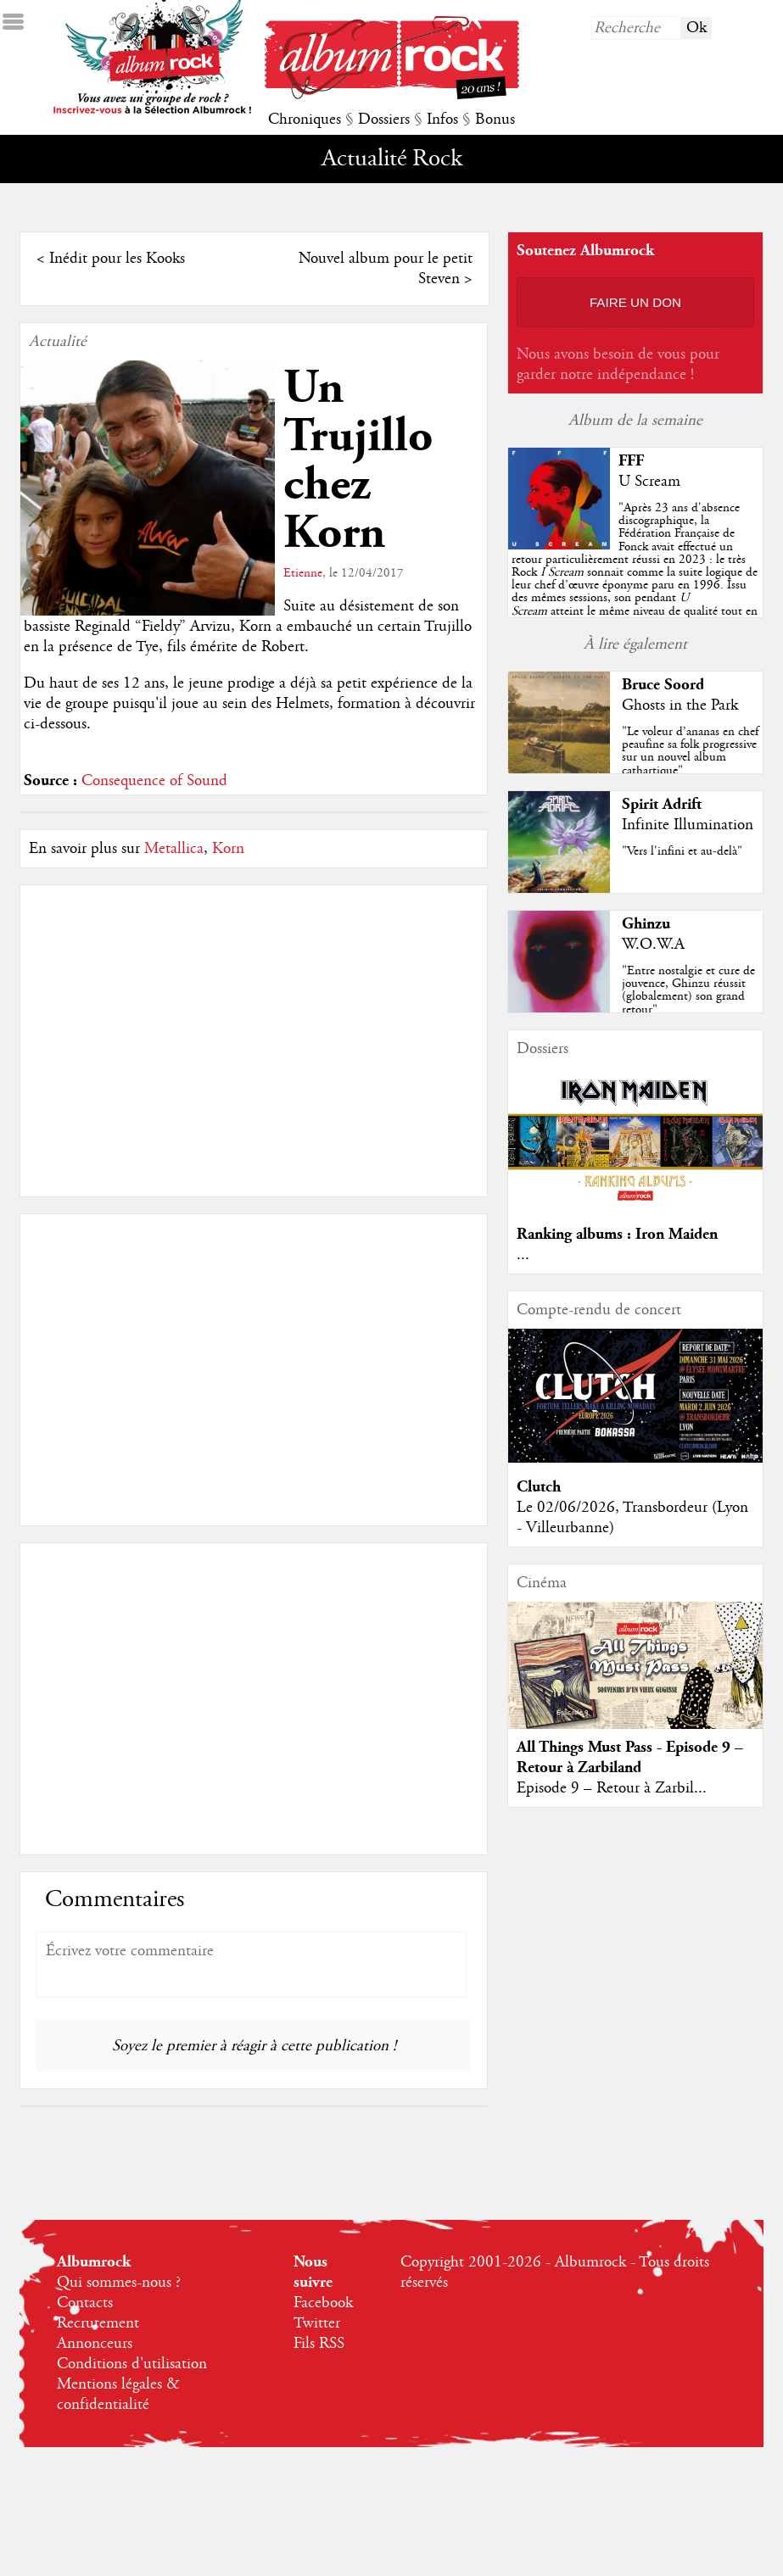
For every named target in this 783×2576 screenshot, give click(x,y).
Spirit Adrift (662, 804)
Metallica (174, 849)
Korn (228, 849)
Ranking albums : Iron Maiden (617, 1234)
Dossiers (384, 119)
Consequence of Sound (154, 781)
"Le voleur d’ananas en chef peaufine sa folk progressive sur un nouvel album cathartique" (690, 751)
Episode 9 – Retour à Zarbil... (612, 1788)
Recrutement (98, 2323)
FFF (631, 461)
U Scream (649, 481)
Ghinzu (646, 924)
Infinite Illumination (687, 825)
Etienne (302, 573)
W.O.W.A (653, 944)
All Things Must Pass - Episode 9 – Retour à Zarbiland (630, 1757)
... (523, 1255)
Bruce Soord (663, 684)
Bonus (495, 119)
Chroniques (304, 119)
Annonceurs (94, 2343)
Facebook (323, 2303)
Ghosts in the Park (680, 705)
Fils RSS (319, 2343)
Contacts (85, 2303)
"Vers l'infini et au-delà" (682, 851)
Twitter (317, 2323)
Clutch (539, 1487)
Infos (442, 119)
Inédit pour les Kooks (117, 258)
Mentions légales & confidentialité (118, 2394)
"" (635, 572)
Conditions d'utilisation (132, 2364)
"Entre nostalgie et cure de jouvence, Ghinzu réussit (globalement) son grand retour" (688, 990)
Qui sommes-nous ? (119, 2282)
